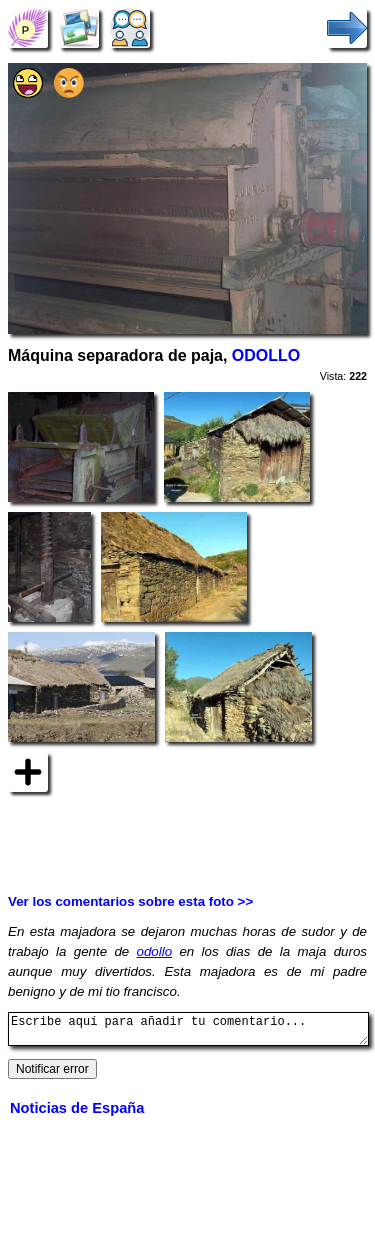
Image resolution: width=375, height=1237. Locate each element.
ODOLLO (266, 355)
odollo (155, 951)
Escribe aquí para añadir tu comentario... (188, 1032)
